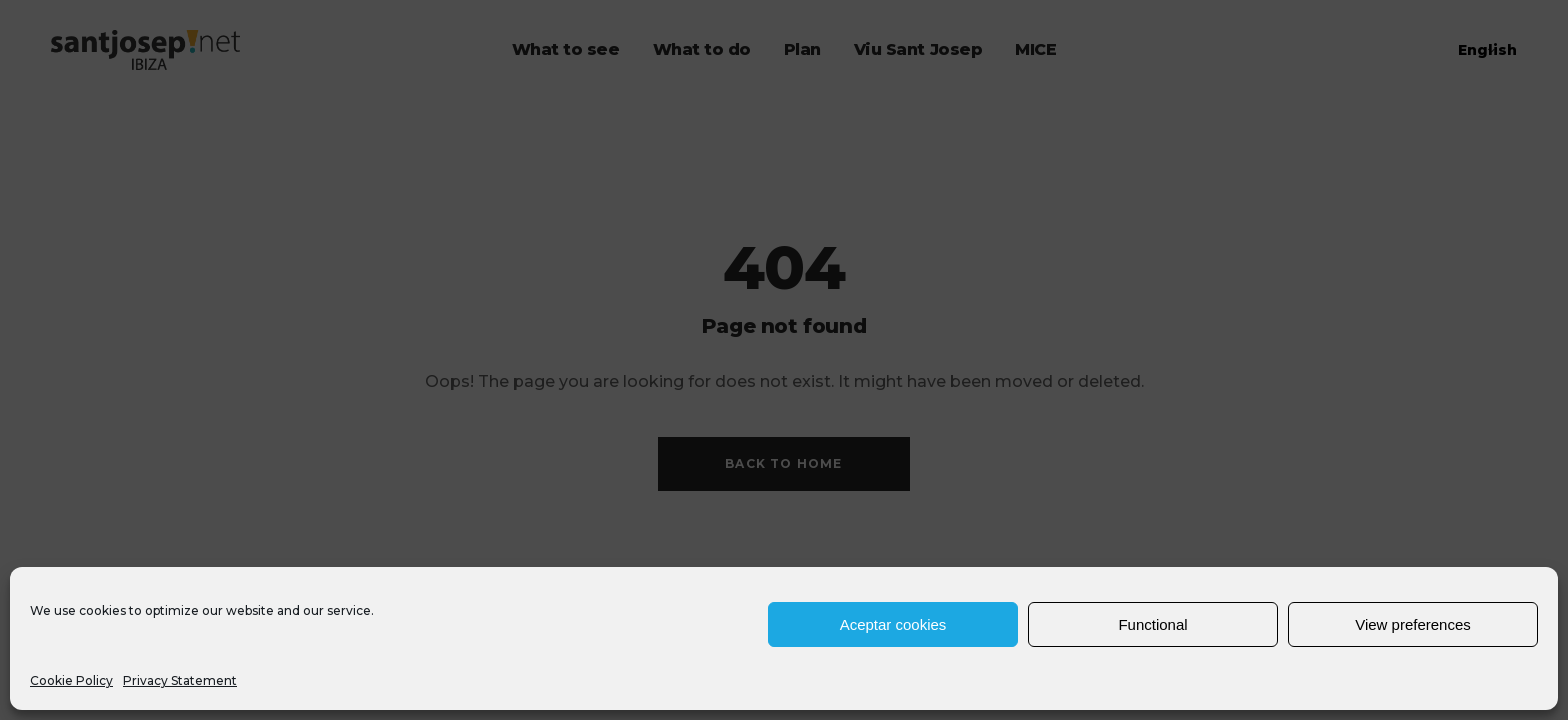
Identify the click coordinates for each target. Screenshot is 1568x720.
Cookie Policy (71, 680)
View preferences (1413, 624)
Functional (1152, 624)
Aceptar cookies (893, 624)
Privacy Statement (180, 680)
